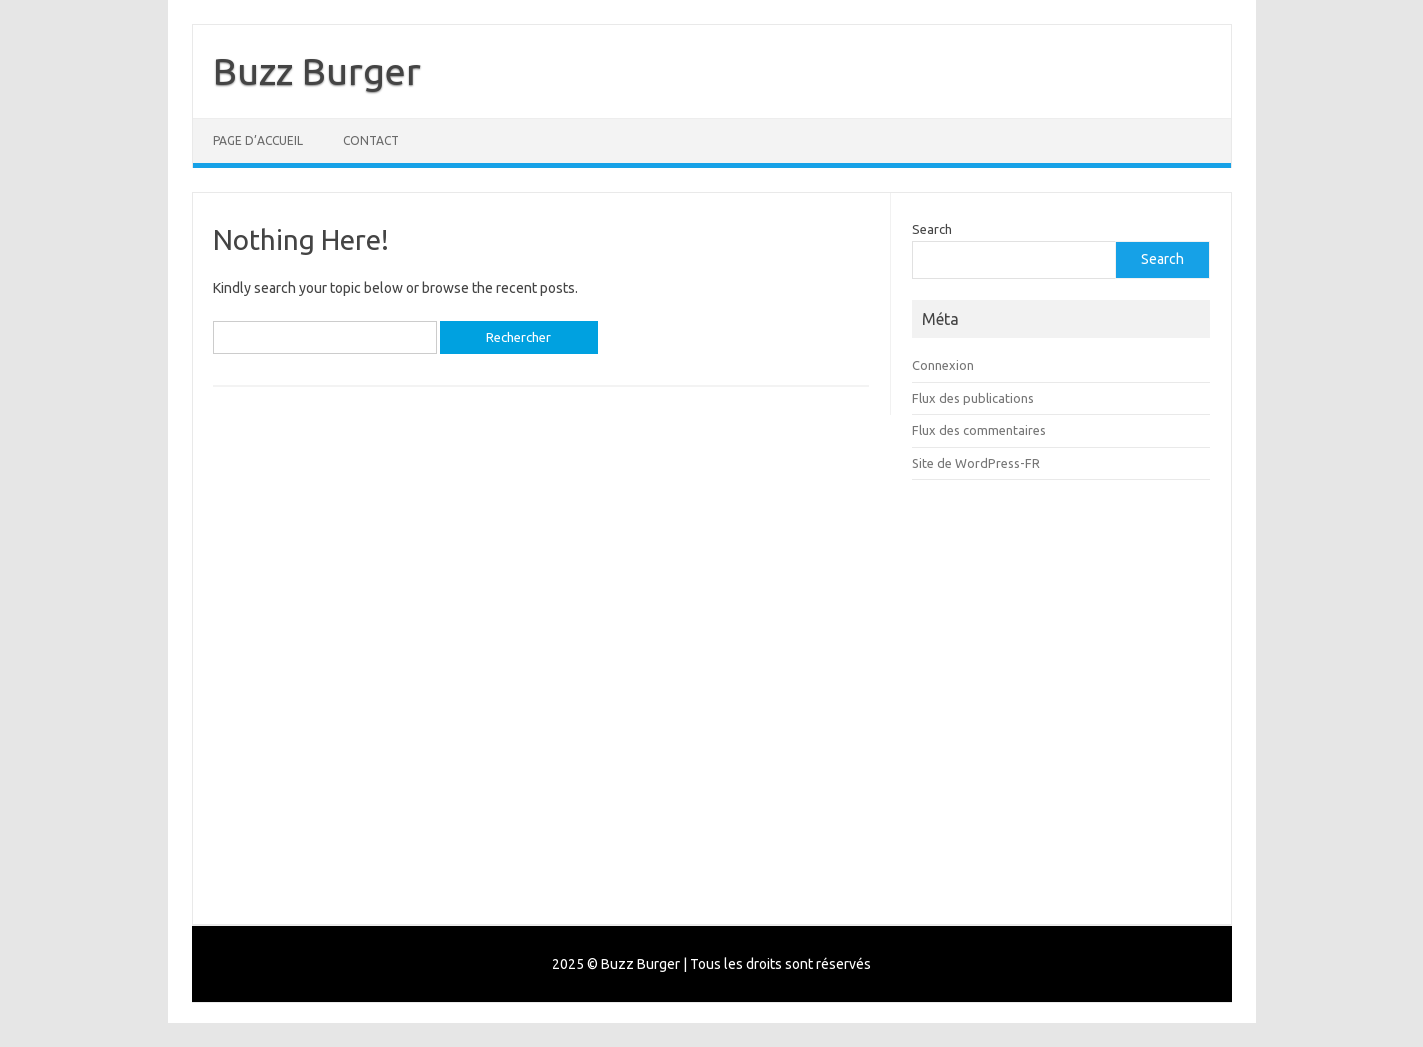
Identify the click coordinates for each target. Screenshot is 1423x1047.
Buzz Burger (317, 71)
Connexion (943, 365)
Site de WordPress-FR (976, 463)
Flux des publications (973, 398)
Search (932, 229)
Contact (371, 140)
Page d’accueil (258, 140)
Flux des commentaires (979, 430)
